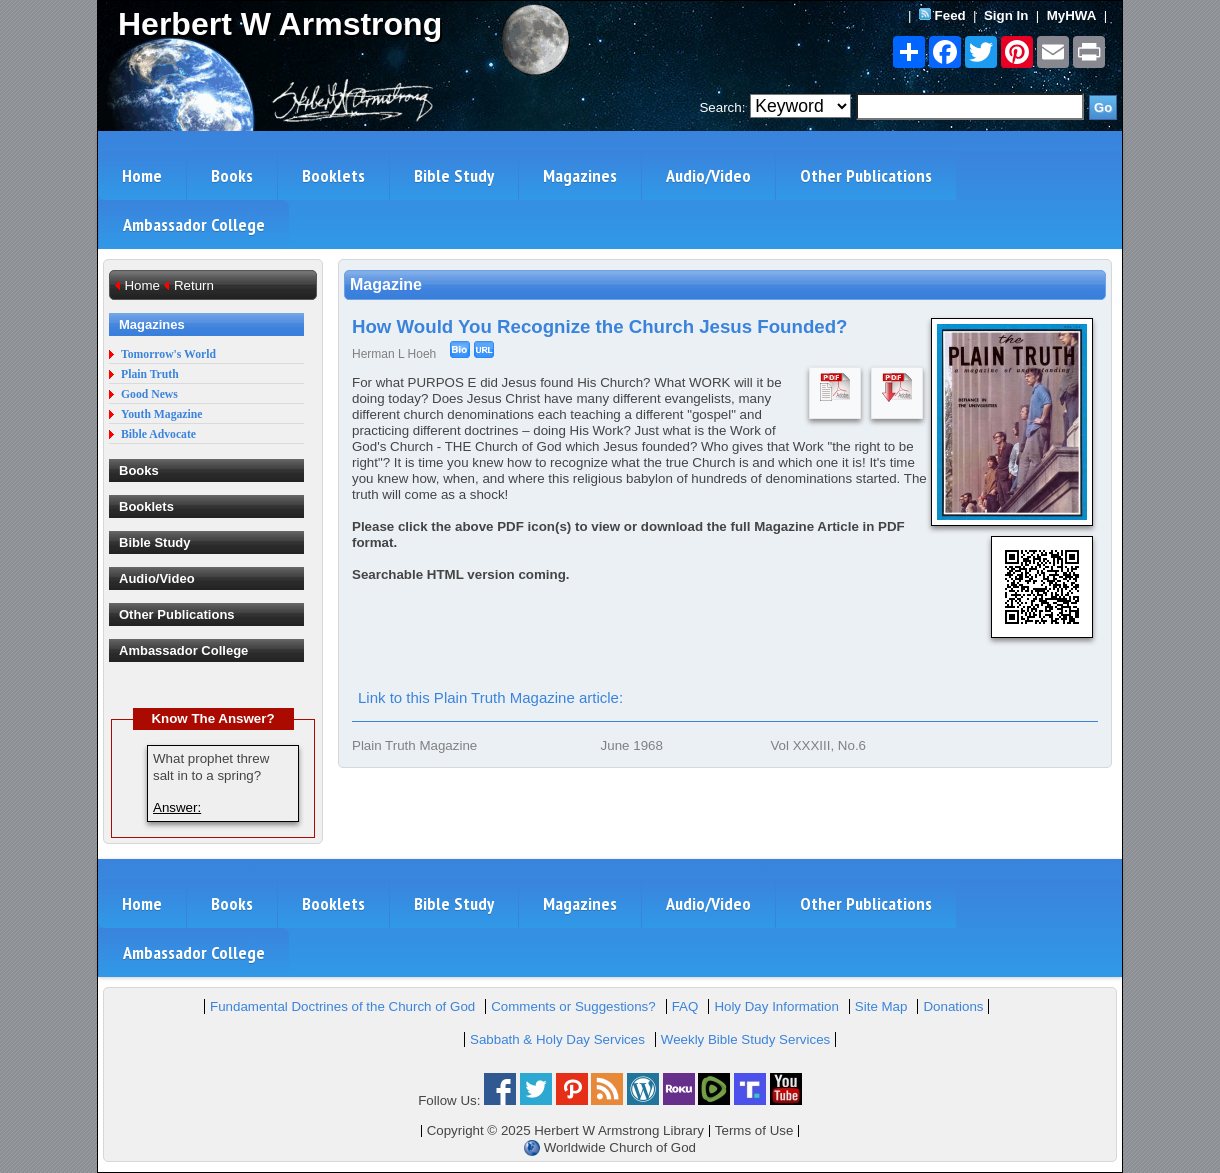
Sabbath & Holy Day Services (557, 1039)
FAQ (685, 1006)
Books (232, 175)
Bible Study (454, 175)
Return (194, 285)
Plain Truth (150, 374)
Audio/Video (708, 175)
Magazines (580, 175)
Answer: (177, 807)
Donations (953, 1006)
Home (142, 175)
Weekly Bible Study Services (745, 1039)
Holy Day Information (776, 1006)
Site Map (881, 1006)
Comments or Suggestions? (573, 1006)
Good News (149, 394)
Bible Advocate (158, 434)
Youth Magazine (162, 414)
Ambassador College (194, 224)
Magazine (386, 284)
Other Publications (866, 175)
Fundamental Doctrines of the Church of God (342, 1006)
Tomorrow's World (168, 354)
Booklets (333, 175)
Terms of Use (754, 1130)
